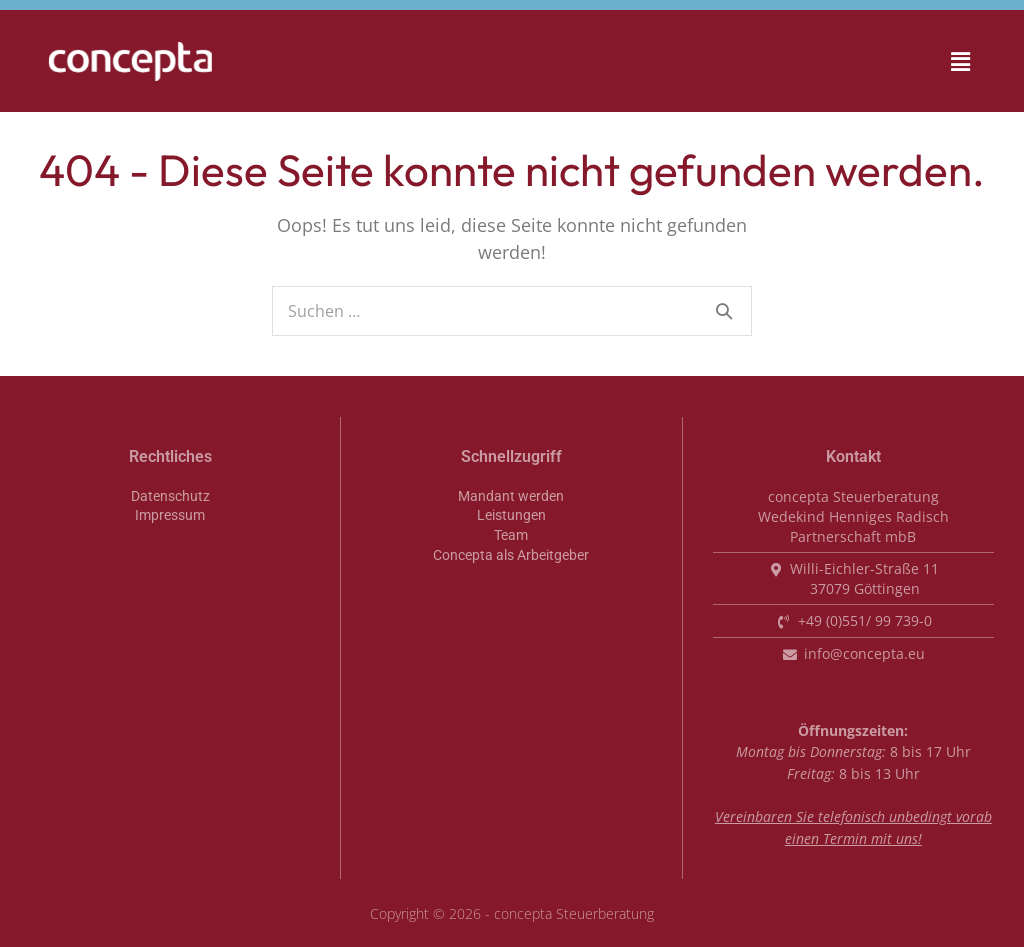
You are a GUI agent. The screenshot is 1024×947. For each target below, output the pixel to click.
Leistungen (511, 515)
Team (511, 535)
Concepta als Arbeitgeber (511, 555)
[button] (893, 61)
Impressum (170, 515)
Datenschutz (170, 496)
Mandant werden (511, 496)
